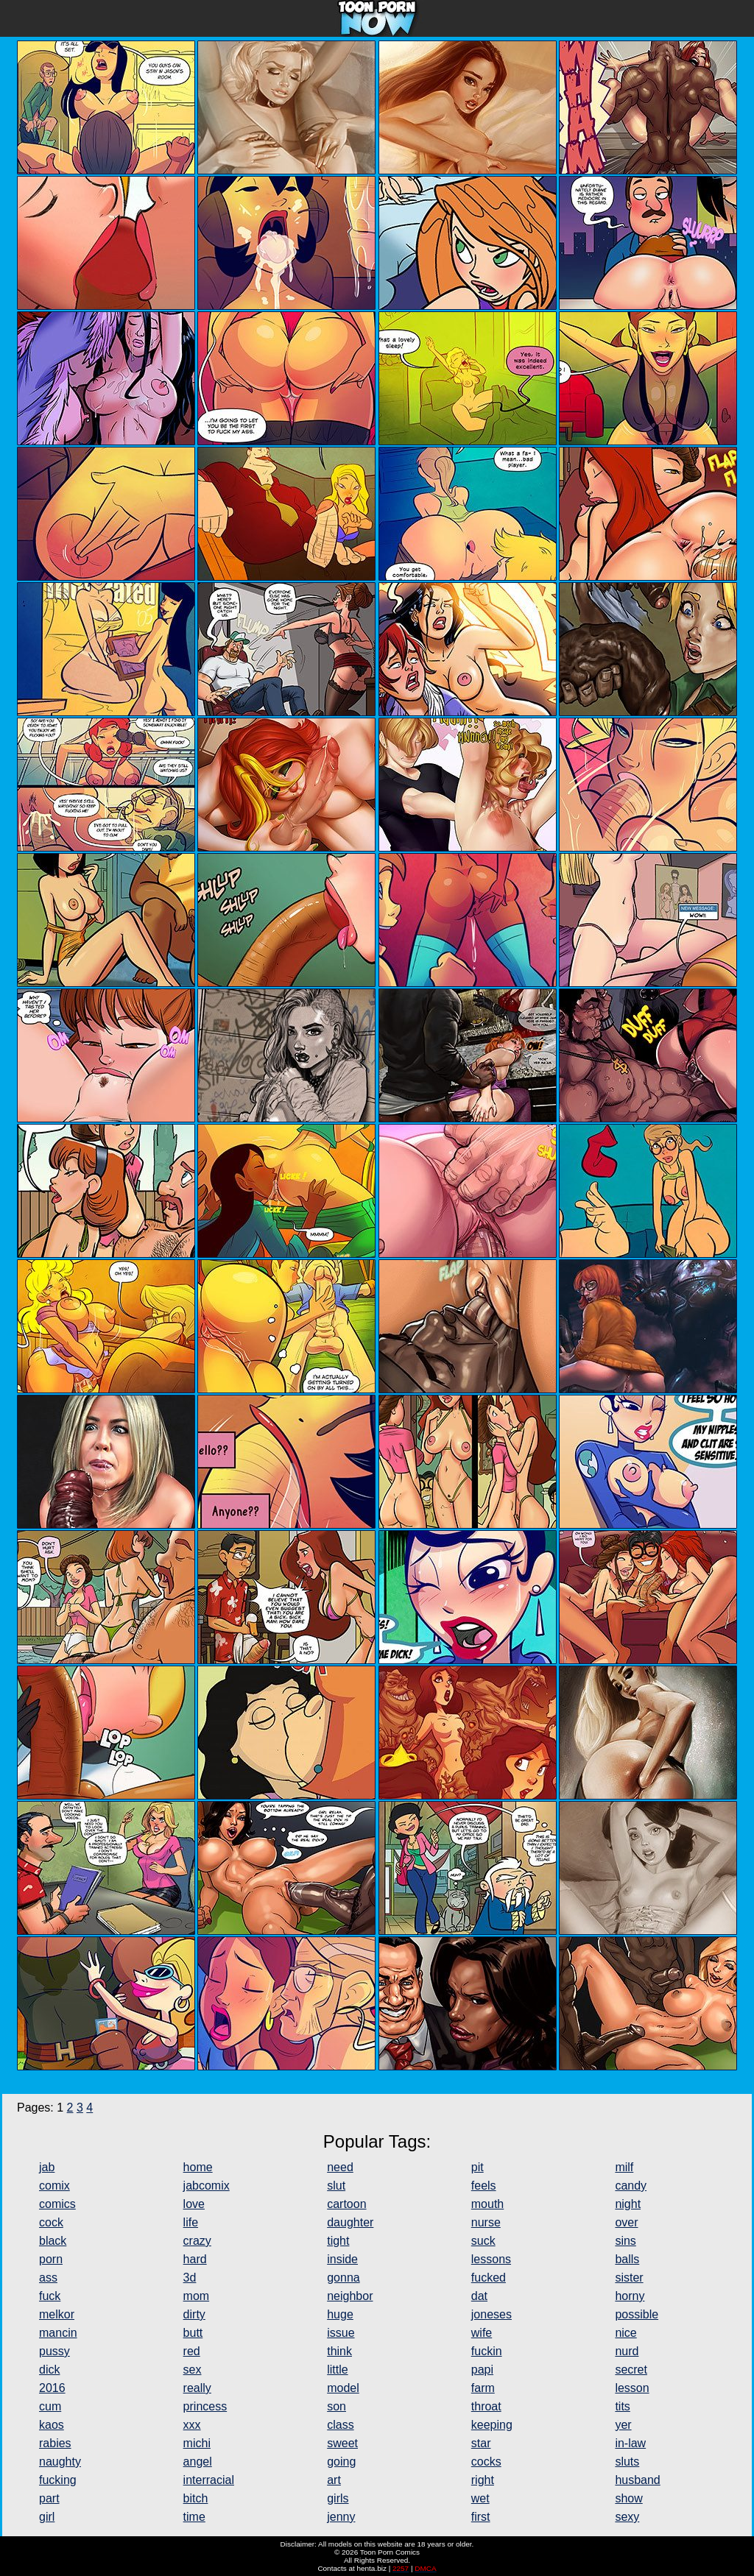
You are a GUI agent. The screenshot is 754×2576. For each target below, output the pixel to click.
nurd (626, 2351)
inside (342, 2259)
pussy (54, 2351)
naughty (60, 2461)
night (628, 2204)
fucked (488, 2277)
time (194, 2516)
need (340, 2167)
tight (338, 2240)
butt (193, 2332)
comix (54, 2185)
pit (477, 2167)
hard (195, 2259)
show (628, 2498)
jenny (341, 2516)
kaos (51, 2424)
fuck (49, 2296)
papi (482, 2369)
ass (48, 2277)
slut (336, 2185)
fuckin (486, 2351)
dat (479, 2296)
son (336, 2406)
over (626, 2222)
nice (625, 2332)
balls (627, 2259)
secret (631, 2369)
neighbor (350, 2296)
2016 (52, 2388)
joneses (491, 2314)
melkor (56, 2314)
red (191, 2351)
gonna (343, 2277)
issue (340, 2332)
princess (205, 2406)
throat (486, 2406)
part (49, 2498)
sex (192, 2369)
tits (622, 2406)
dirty (194, 2314)
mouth (487, 2204)
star (481, 2443)
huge (340, 2314)
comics (57, 2204)
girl (46, 2516)
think (339, 2351)
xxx (192, 2424)
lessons (491, 2259)
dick (49, 2369)
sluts (627, 2461)
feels (483, 2185)
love (194, 2204)
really (197, 2388)
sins (625, 2240)
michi (197, 2443)
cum (50, 2406)
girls (337, 2498)
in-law (630, 2443)
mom (196, 2296)
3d (190, 2277)
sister (629, 2277)
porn (51, 2259)
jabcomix (206, 2185)
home (198, 2167)
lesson (632, 2388)
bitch (195, 2498)
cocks (486, 2461)
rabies (55, 2443)
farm (483, 2388)
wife (481, 2332)
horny (629, 2296)
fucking (58, 2480)
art (334, 2480)
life (190, 2222)
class (340, 2424)
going (341, 2461)
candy (630, 2185)
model (343, 2388)
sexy (627, 2516)
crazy (197, 2240)
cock (51, 2222)
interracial (208, 2480)
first (480, 2516)
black (52, 2240)
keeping (491, 2424)
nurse (486, 2222)
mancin (58, 2332)
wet (480, 2498)
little (337, 2369)
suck (483, 2240)
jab (46, 2167)
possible (636, 2314)
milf (624, 2167)
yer (623, 2424)
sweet (342, 2443)
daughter (350, 2222)
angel (197, 2461)
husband (637, 2480)
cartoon (346, 2204)
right (482, 2480)
